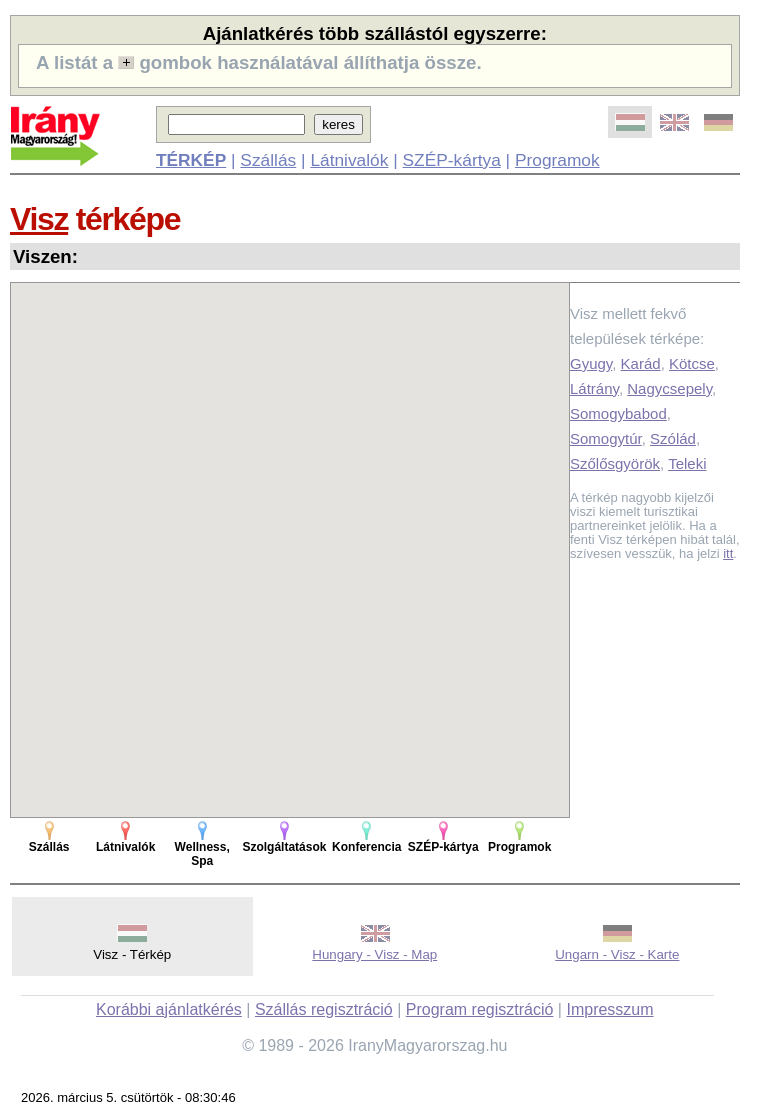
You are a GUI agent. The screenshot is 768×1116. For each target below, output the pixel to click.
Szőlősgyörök (615, 463)
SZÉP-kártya (452, 160)
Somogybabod (618, 413)
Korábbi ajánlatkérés (169, 1009)
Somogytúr (606, 438)
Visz (39, 219)
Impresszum (609, 1009)
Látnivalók (349, 160)
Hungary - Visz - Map (374, 954)
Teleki (687, 463)
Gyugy (591, 363)
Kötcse (692, 363)
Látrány (594, 388)
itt (728, 553)
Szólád (673, 438)
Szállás (268, 160)
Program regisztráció (480, 1009)
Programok (557, 160)
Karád (641, 363)
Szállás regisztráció (324, 1009)
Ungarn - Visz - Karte (617, 954)
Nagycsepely (669, 388)
